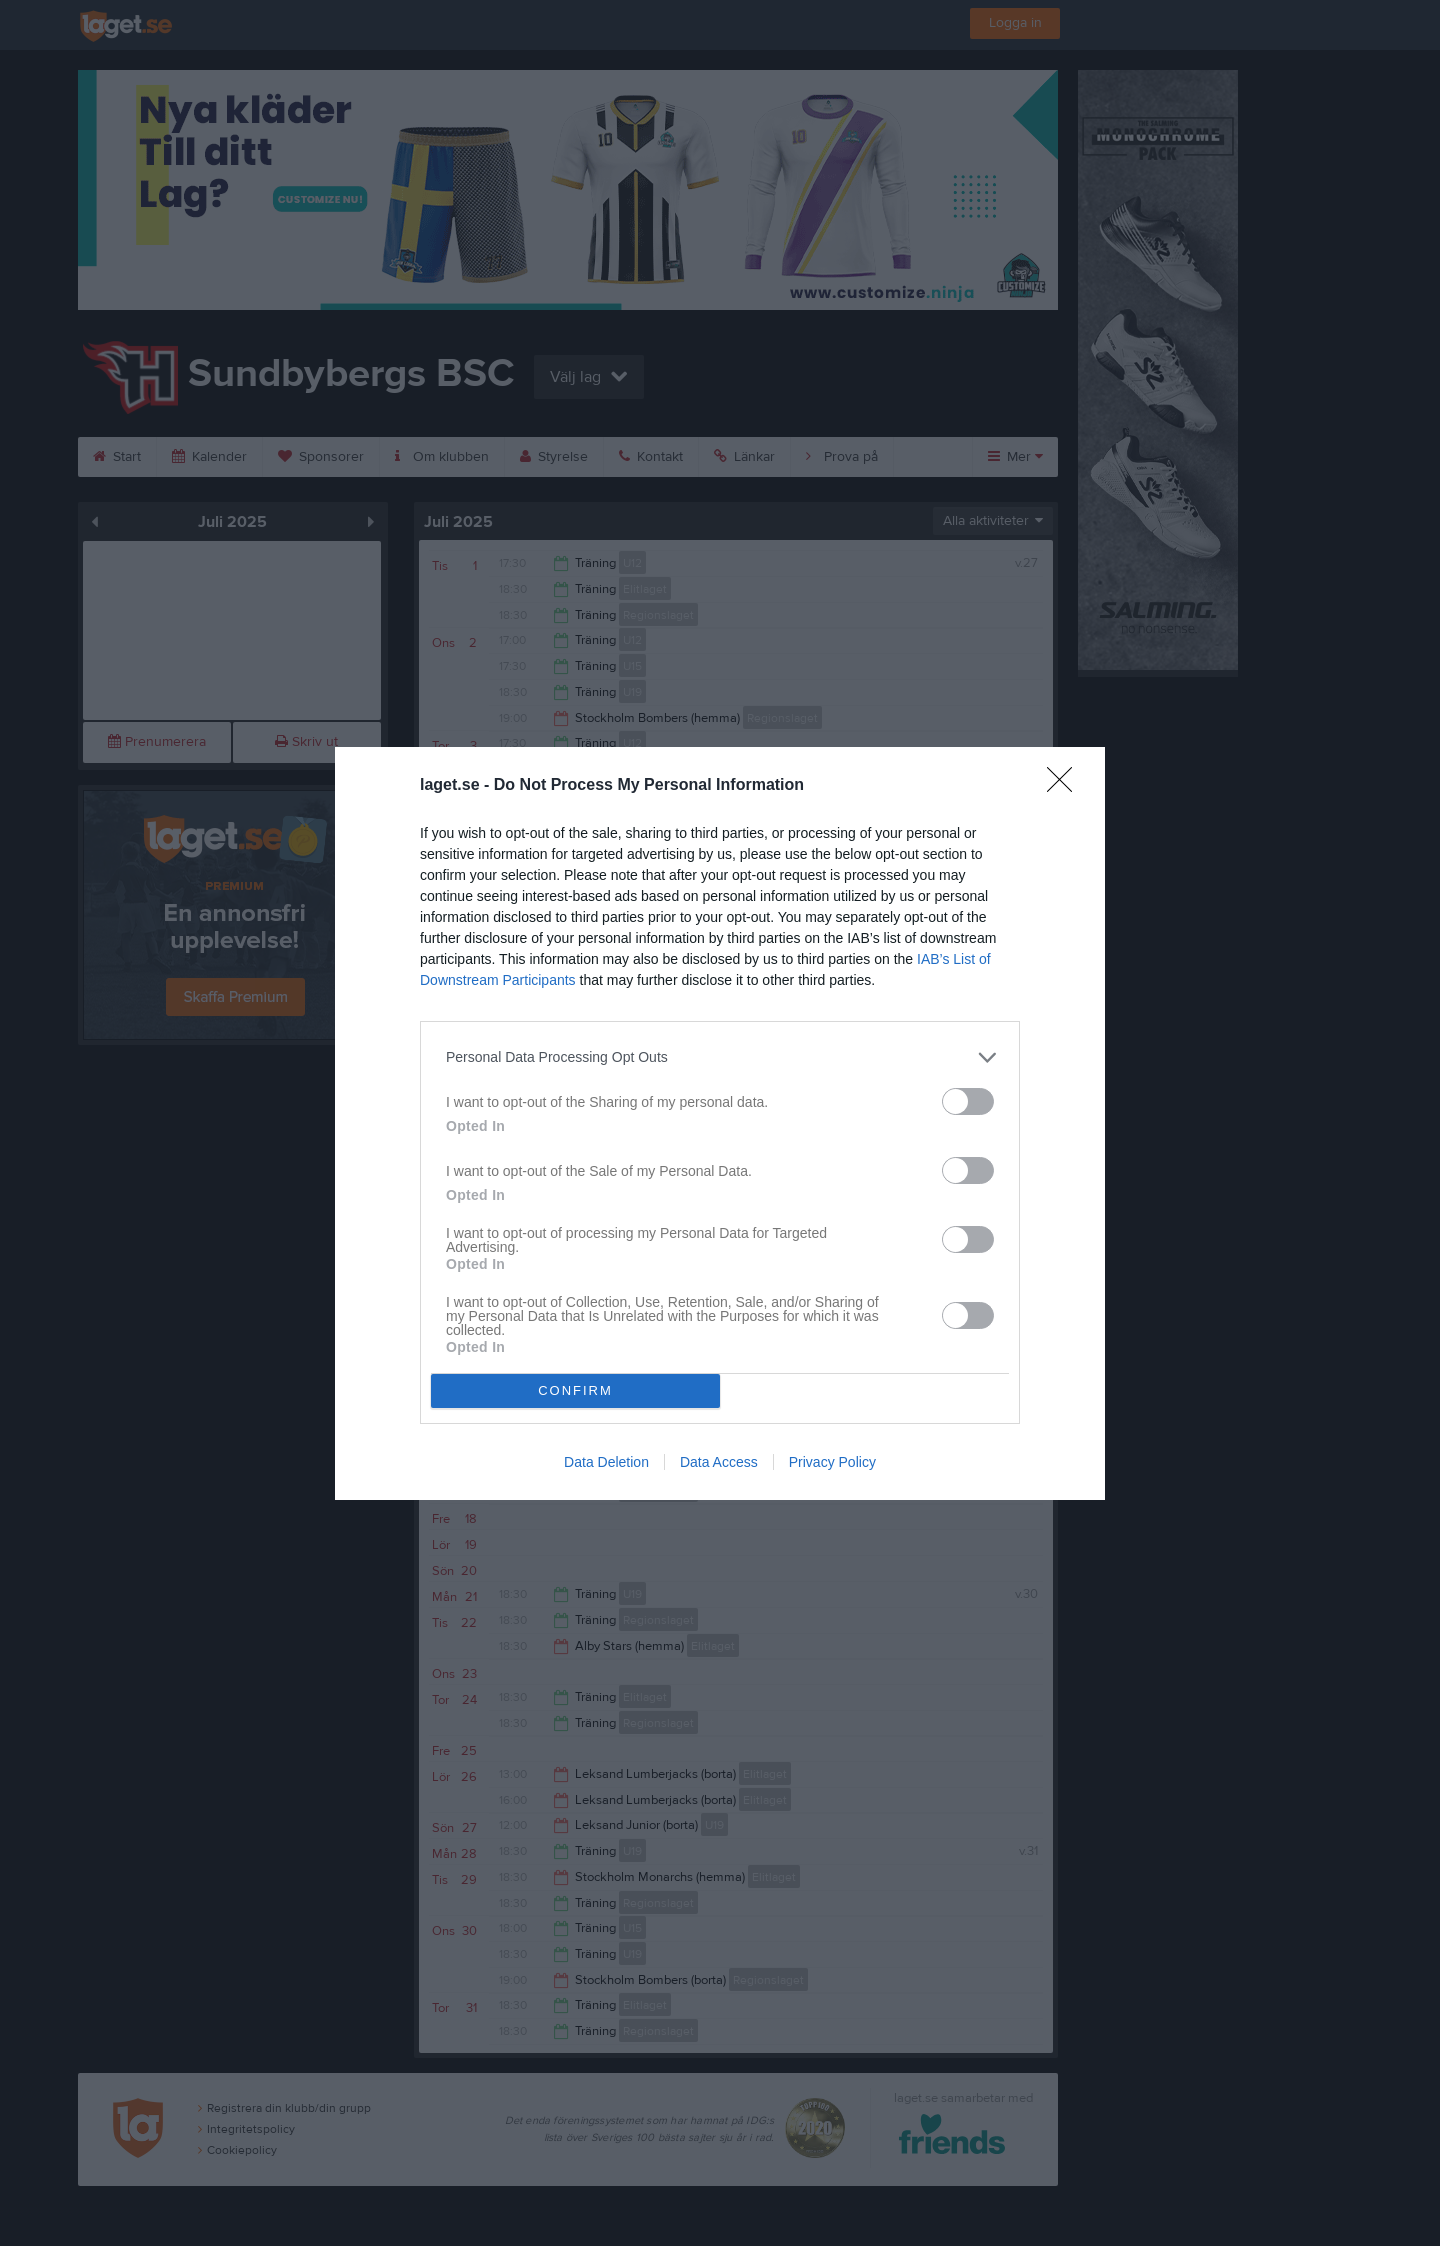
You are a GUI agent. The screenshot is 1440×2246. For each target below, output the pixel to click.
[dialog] (720, 1123)
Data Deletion (606, 1462)
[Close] (1066, 786)
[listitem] (720, 1057)
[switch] (968, 1101)
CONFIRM (575, 1390)
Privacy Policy (832, 1462)
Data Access (719, 1462)
